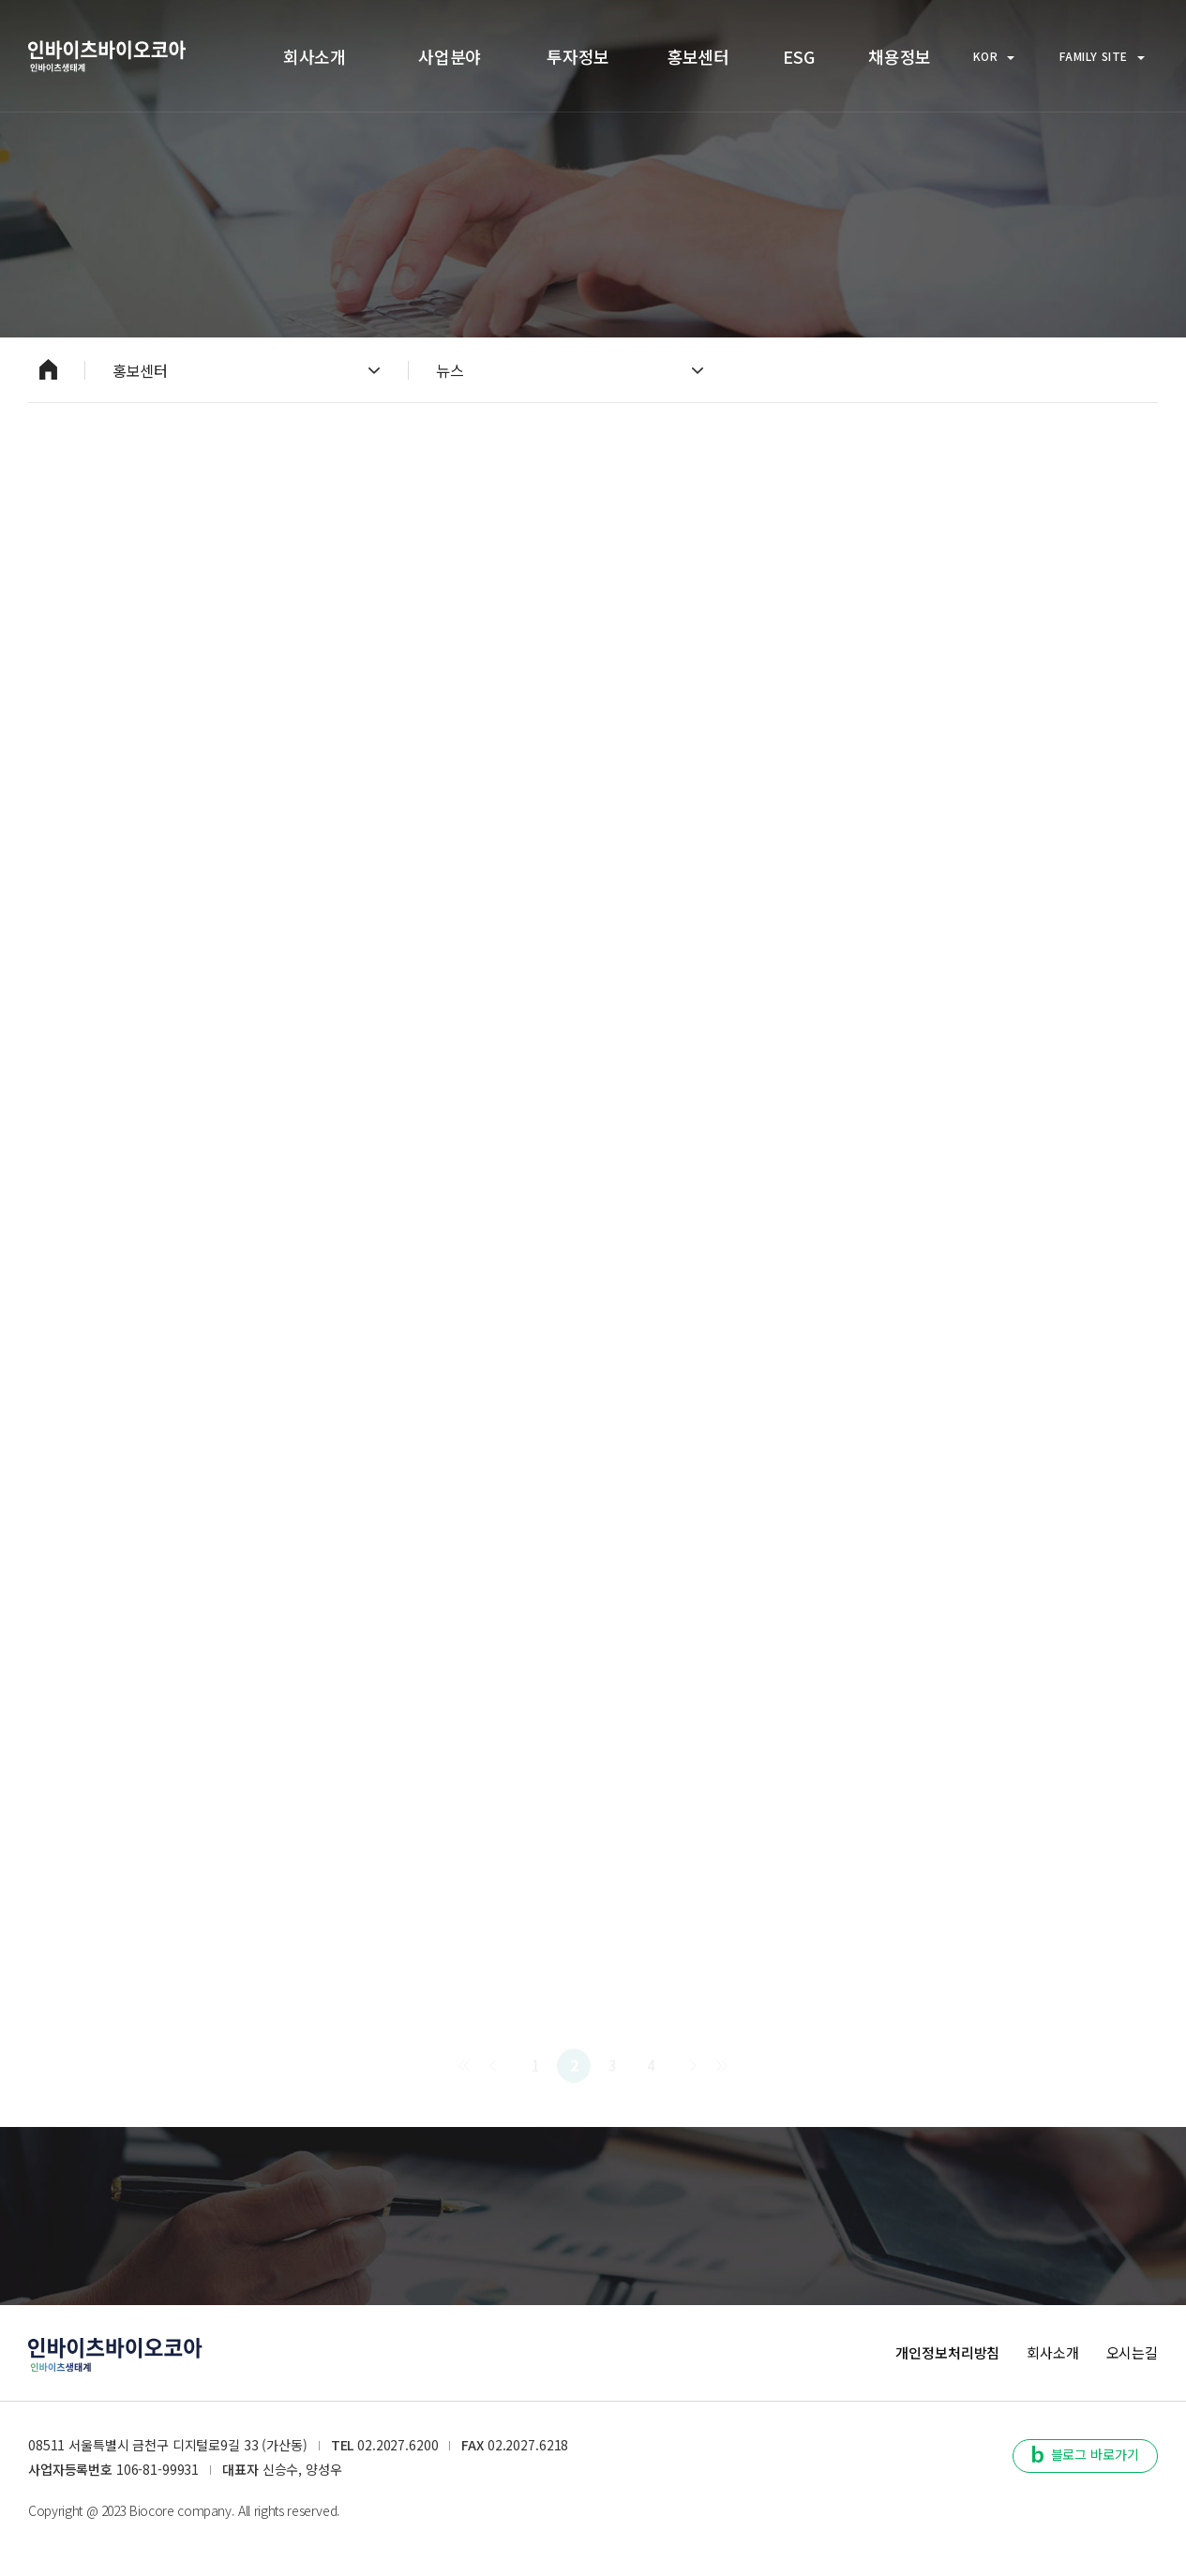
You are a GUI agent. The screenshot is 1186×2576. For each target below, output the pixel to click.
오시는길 (1132, 2352)
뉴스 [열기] (569, 370)
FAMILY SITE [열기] (1102, 56)
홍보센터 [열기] (246, 370)
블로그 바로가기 (1085, 2454)
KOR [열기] (994, 56)
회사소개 (1052, 2352)
